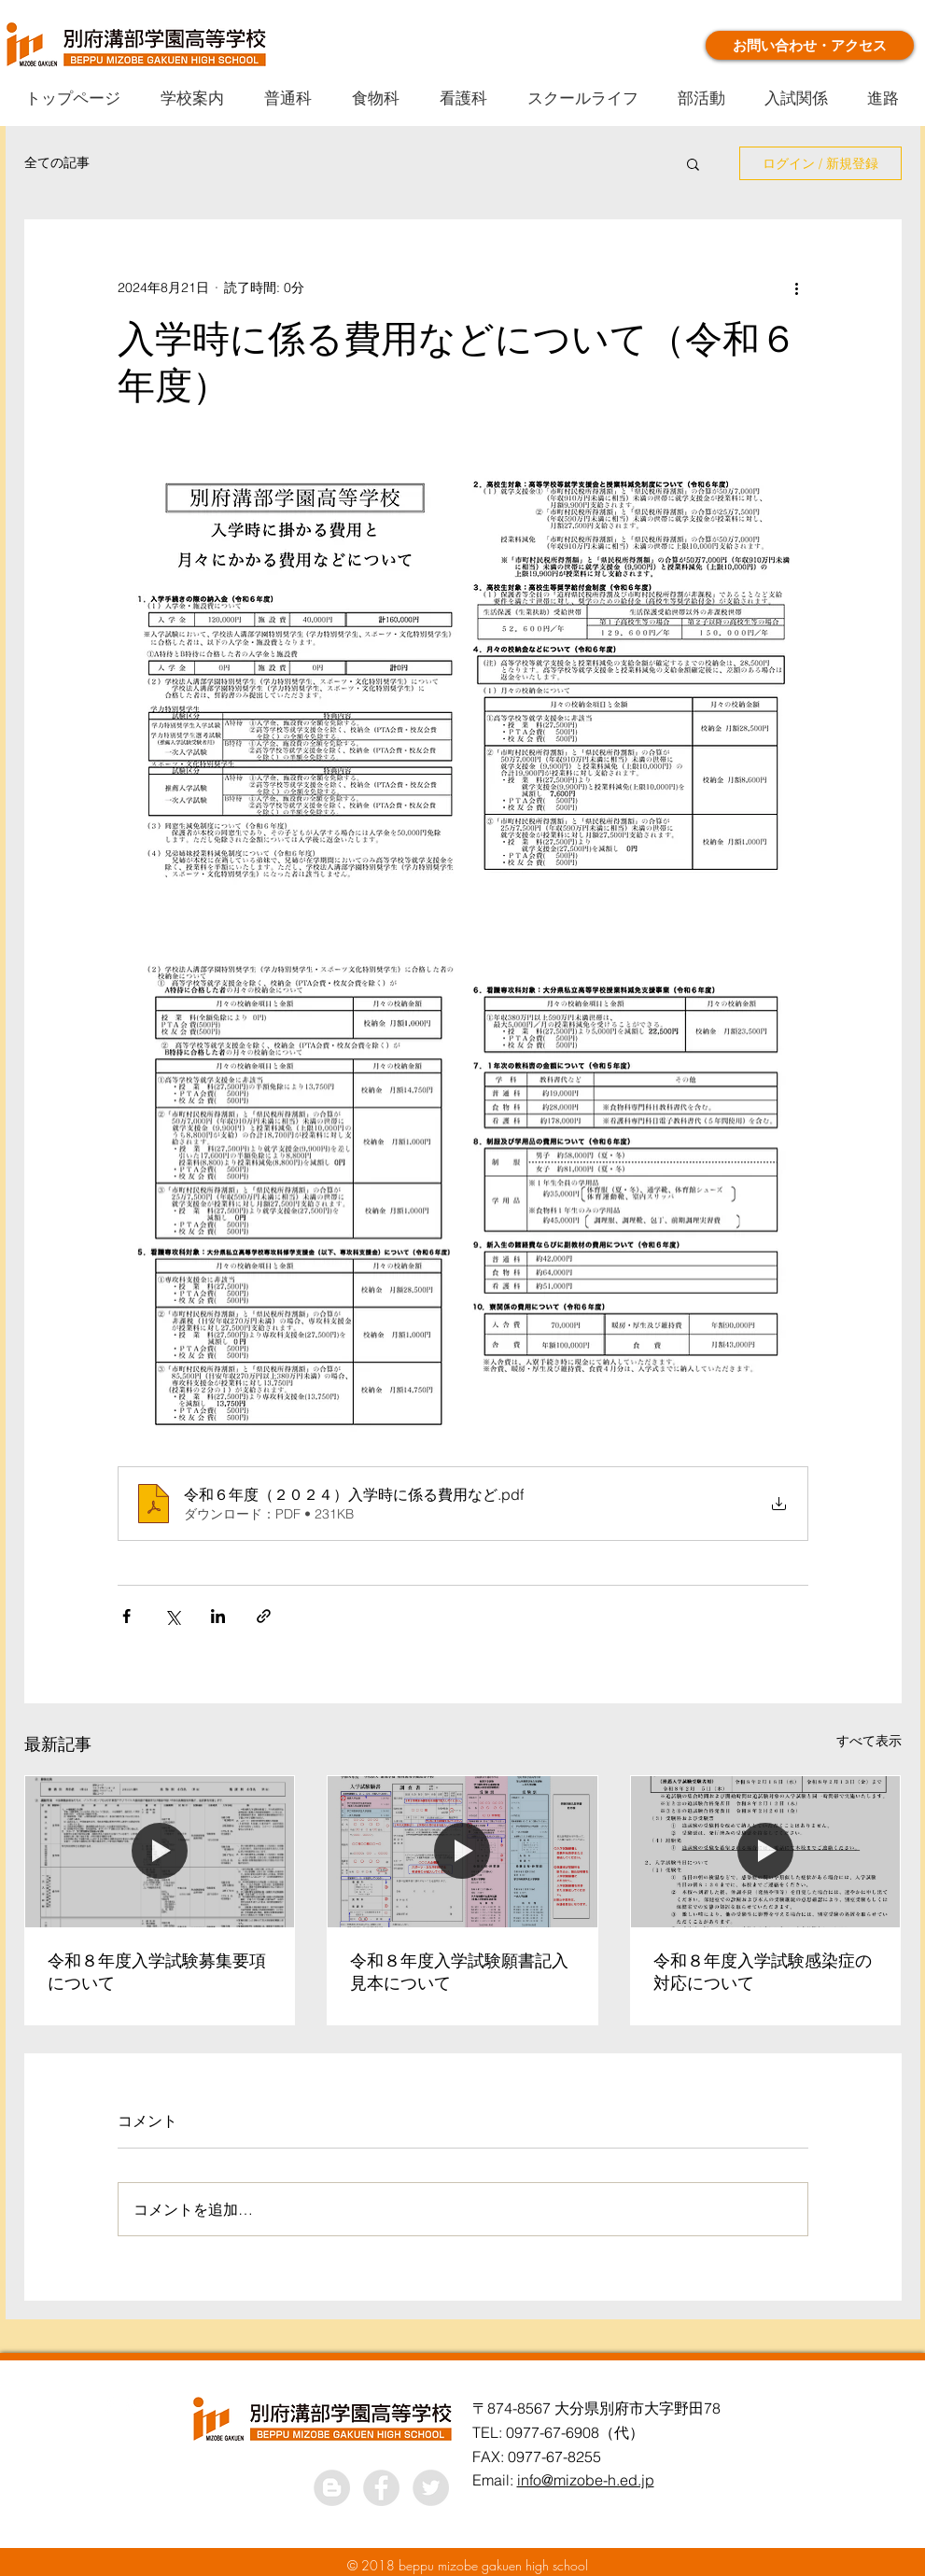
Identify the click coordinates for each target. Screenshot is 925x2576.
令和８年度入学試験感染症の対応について (762, 1972)
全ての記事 (57, 162)
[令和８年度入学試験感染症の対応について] (766, 1851)
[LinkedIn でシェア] (218, 1616)
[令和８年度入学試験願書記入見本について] (462, 1851)
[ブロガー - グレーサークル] (332, 2488)
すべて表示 (869, 1740)
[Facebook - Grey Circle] (381, 2488)
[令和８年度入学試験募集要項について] (160, 1851)
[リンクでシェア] (264, 1616)
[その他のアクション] (797, 287)
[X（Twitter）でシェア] (172, 1616)
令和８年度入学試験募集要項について (157, 1972)
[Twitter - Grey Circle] (431, 2488)
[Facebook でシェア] (126, 1616)
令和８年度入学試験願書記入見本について (459, 1972)
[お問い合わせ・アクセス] (810, 45)
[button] (693, 163)
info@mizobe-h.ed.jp (585, 2480)
